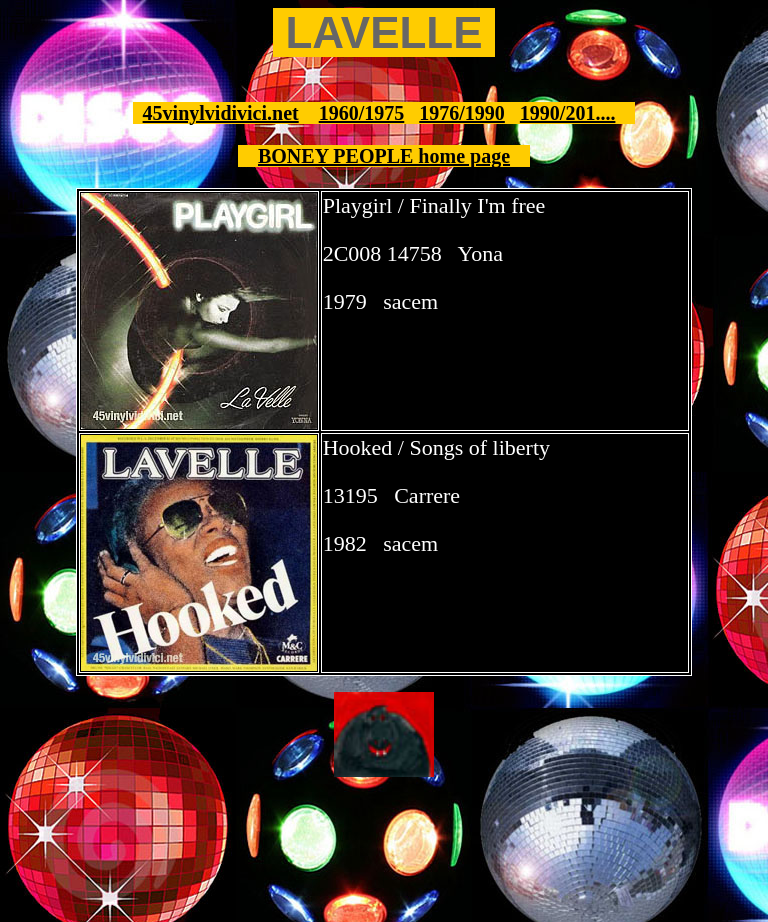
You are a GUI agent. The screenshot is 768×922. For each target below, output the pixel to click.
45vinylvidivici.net (221, 113)
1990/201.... (568, 113)
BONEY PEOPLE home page (384, 156)
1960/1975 (362, 113)
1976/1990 (462, 113)
